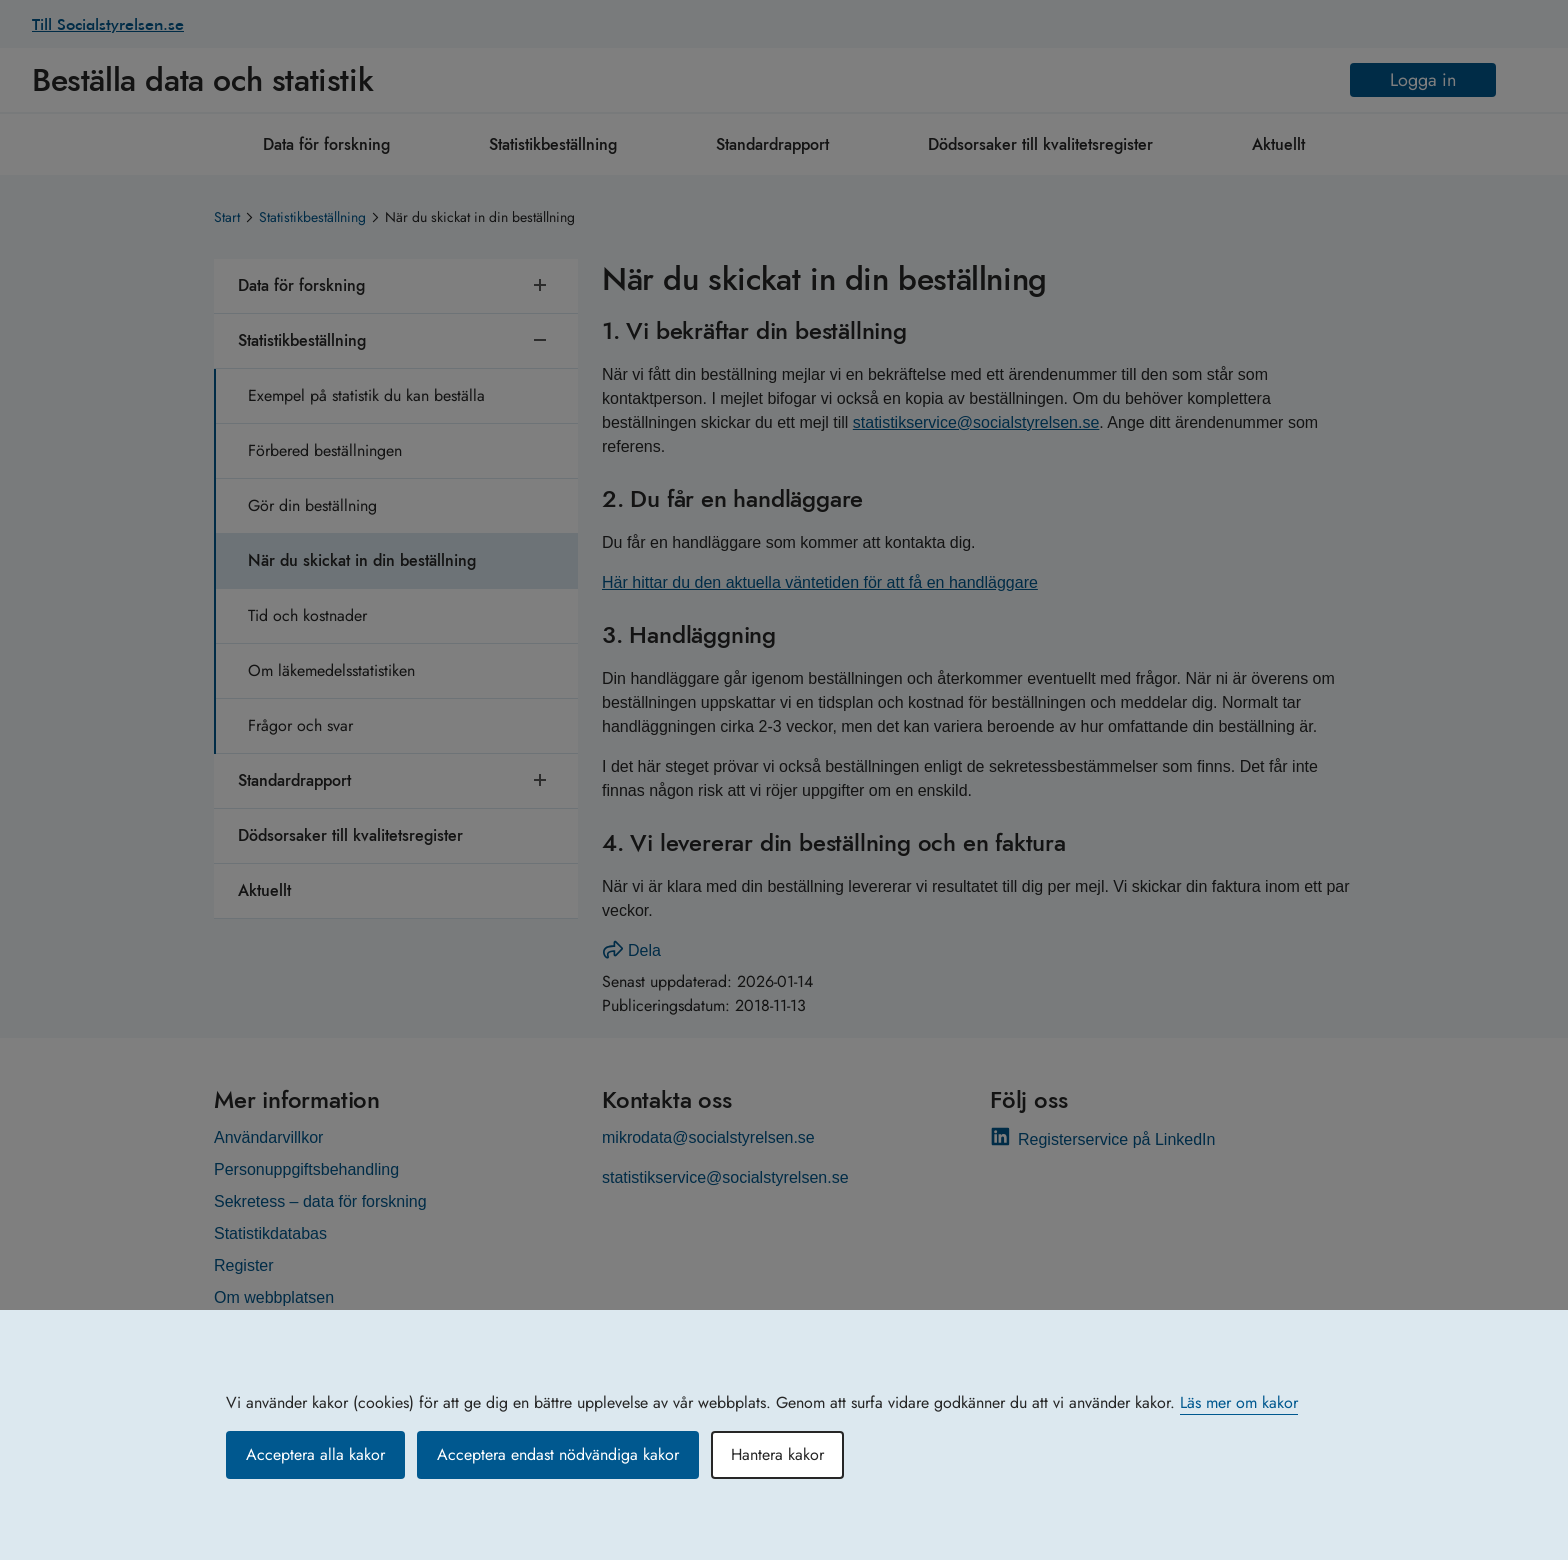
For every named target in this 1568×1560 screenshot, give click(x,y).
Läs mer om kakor (1239, 1402)
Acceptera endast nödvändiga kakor (558, 1454)
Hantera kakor (777, 1454)
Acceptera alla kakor (315, 1454)
